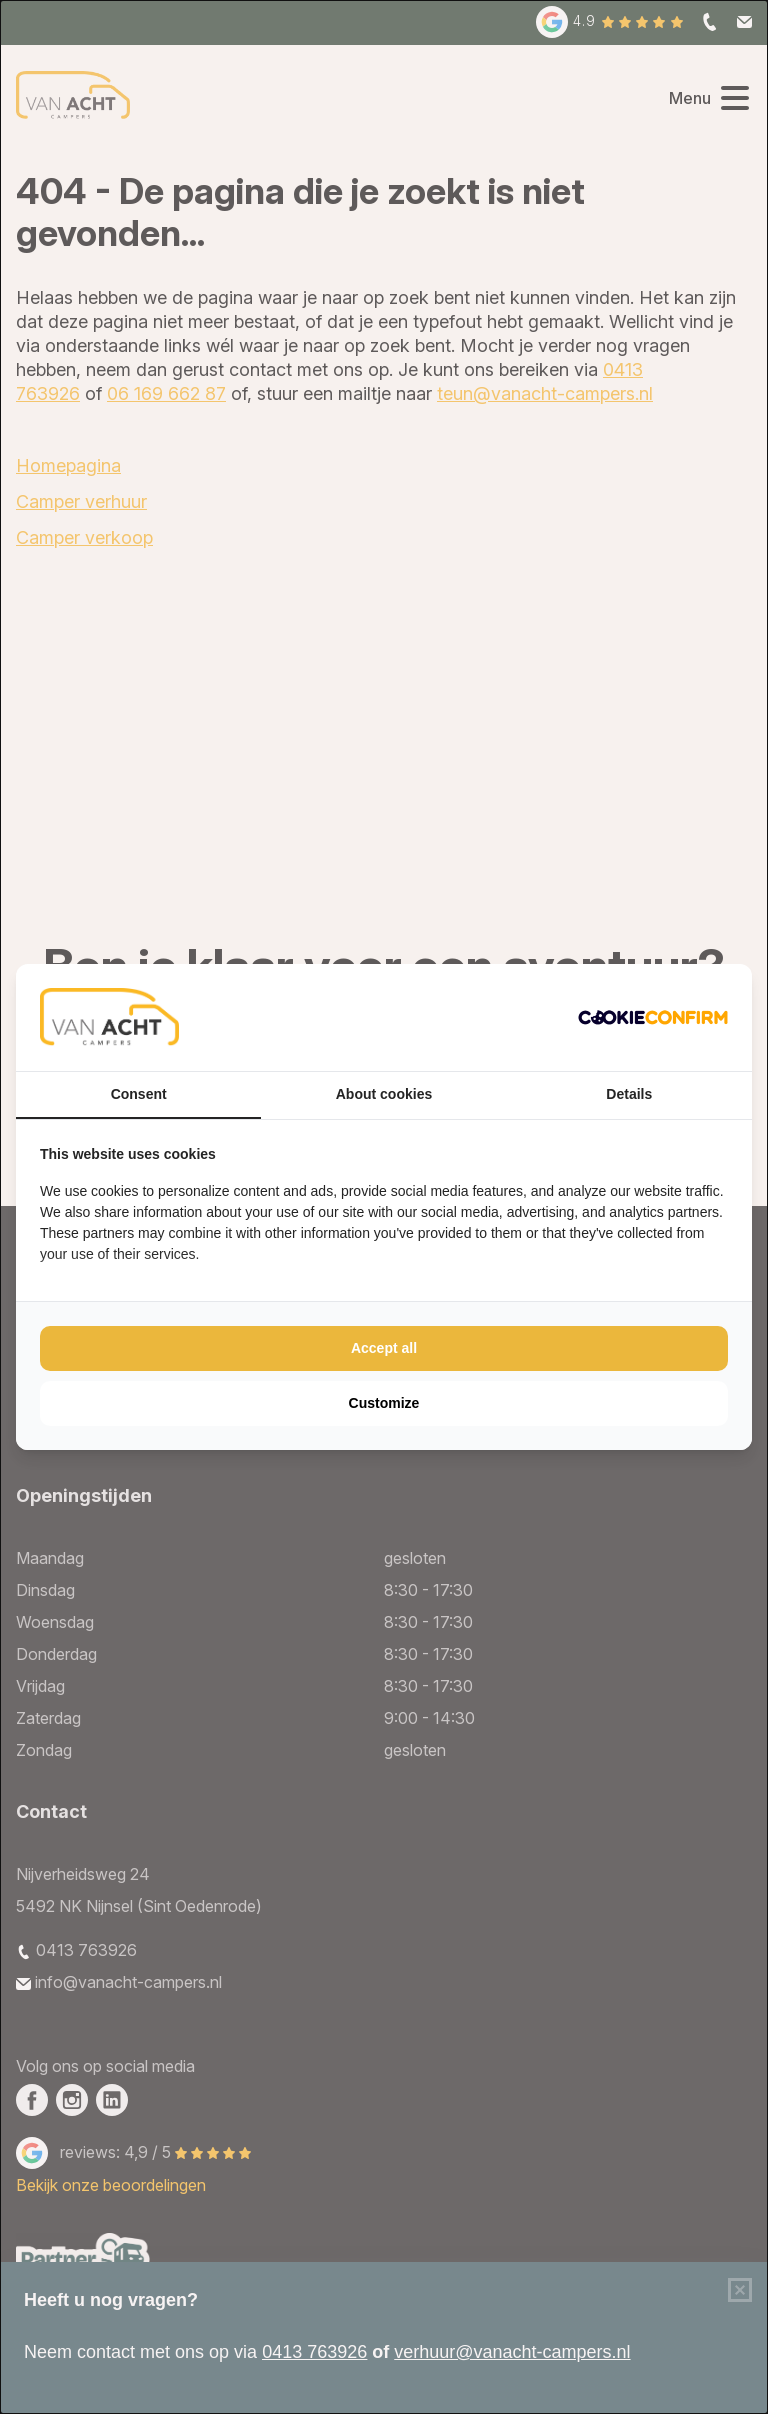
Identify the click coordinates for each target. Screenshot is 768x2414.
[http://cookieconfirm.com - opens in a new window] (653, 1017)
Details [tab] (629, 1094)
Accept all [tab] (384, 1348)
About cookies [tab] (384, 1094)
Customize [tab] (384, 1403)
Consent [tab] (139, 1094)
